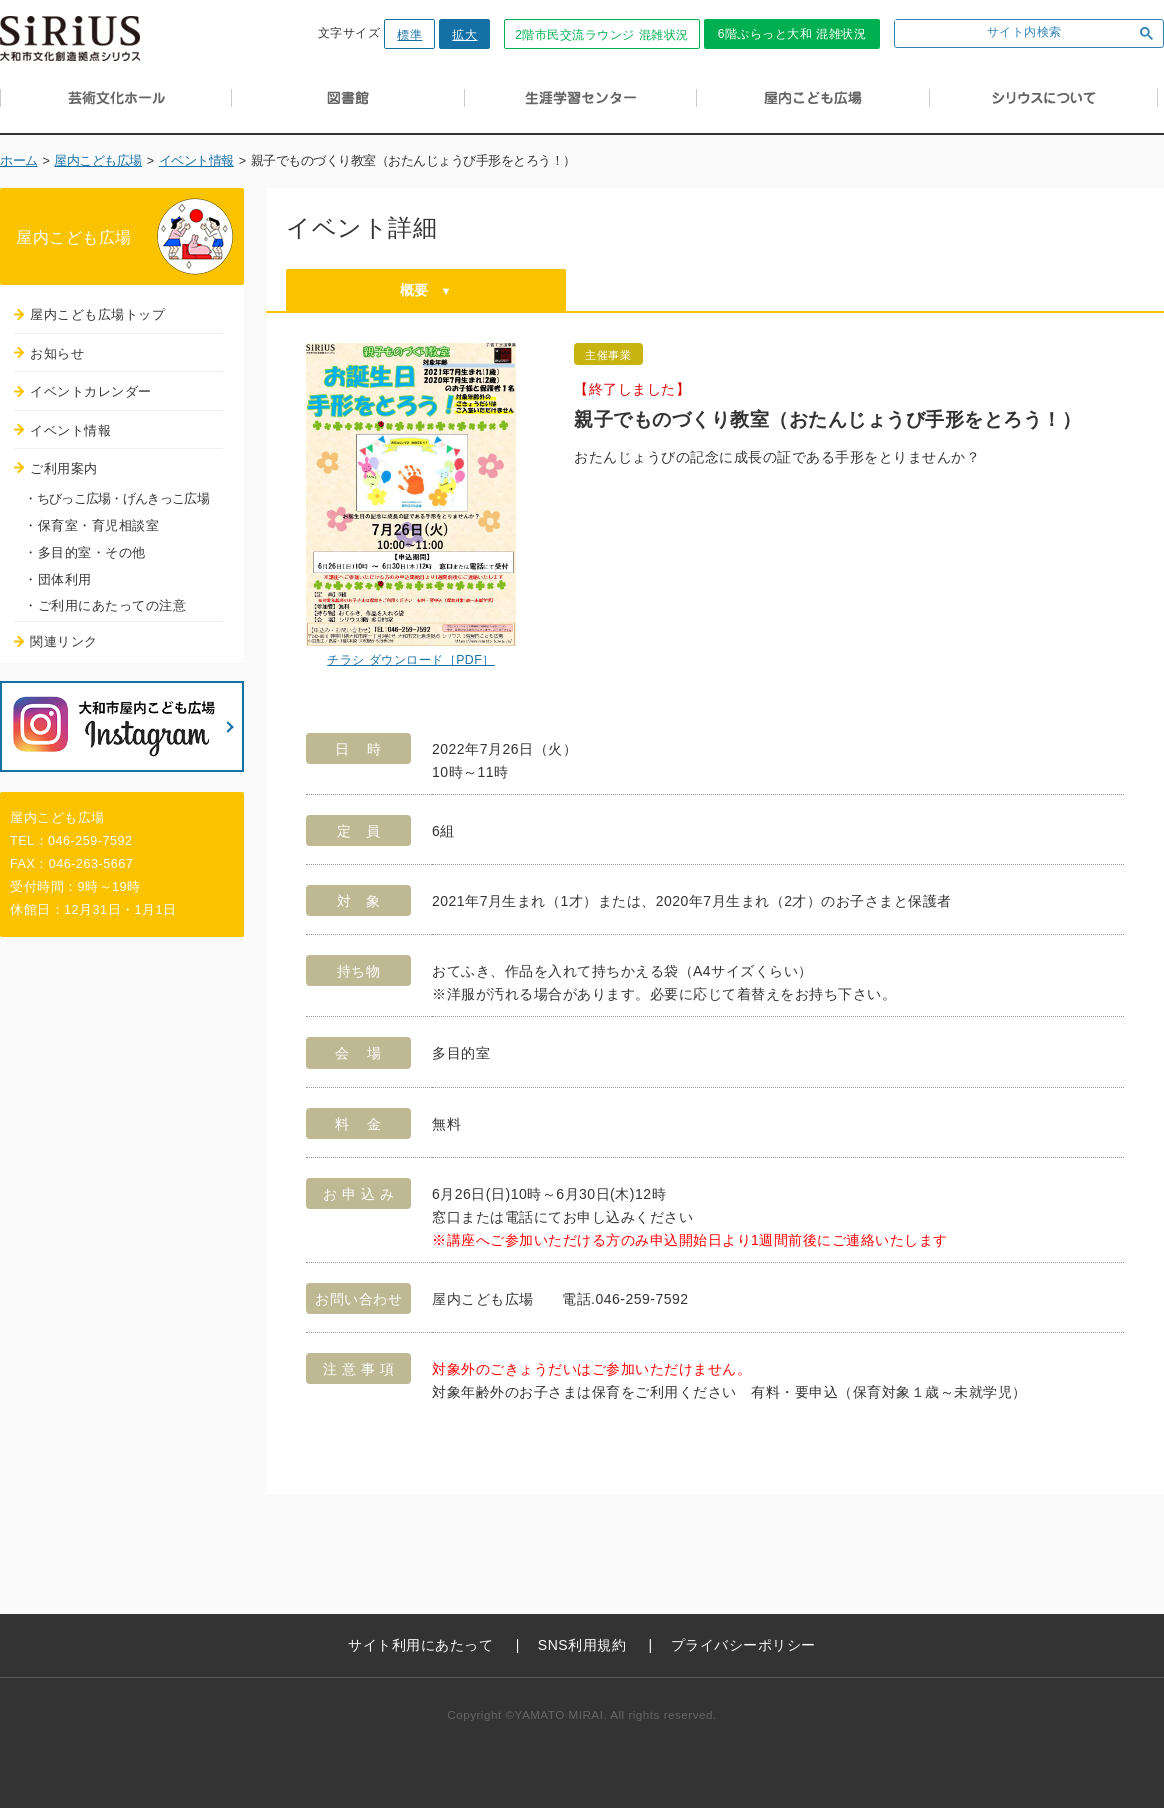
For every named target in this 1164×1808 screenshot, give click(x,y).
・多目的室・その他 (85, 552)
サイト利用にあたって (420, 1645)
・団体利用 (58, 579)
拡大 (464, 35)
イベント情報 (196, 161)
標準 (409, 35)
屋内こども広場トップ (97, 314)
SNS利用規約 (582, 1645)
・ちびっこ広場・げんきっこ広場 (116, 498)
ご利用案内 (64, 468)
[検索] (1009, 33)
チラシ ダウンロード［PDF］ (411, 660)
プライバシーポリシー (743, 1645)
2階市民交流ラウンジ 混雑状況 (602, 35)
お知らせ (57, 353)
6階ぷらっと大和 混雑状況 (792, 34)
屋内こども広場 (98, 161)
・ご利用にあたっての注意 (105, 605)
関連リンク (64, 641)
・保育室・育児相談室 (91, 525)
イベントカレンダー (91, 391)
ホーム (19, 161)
